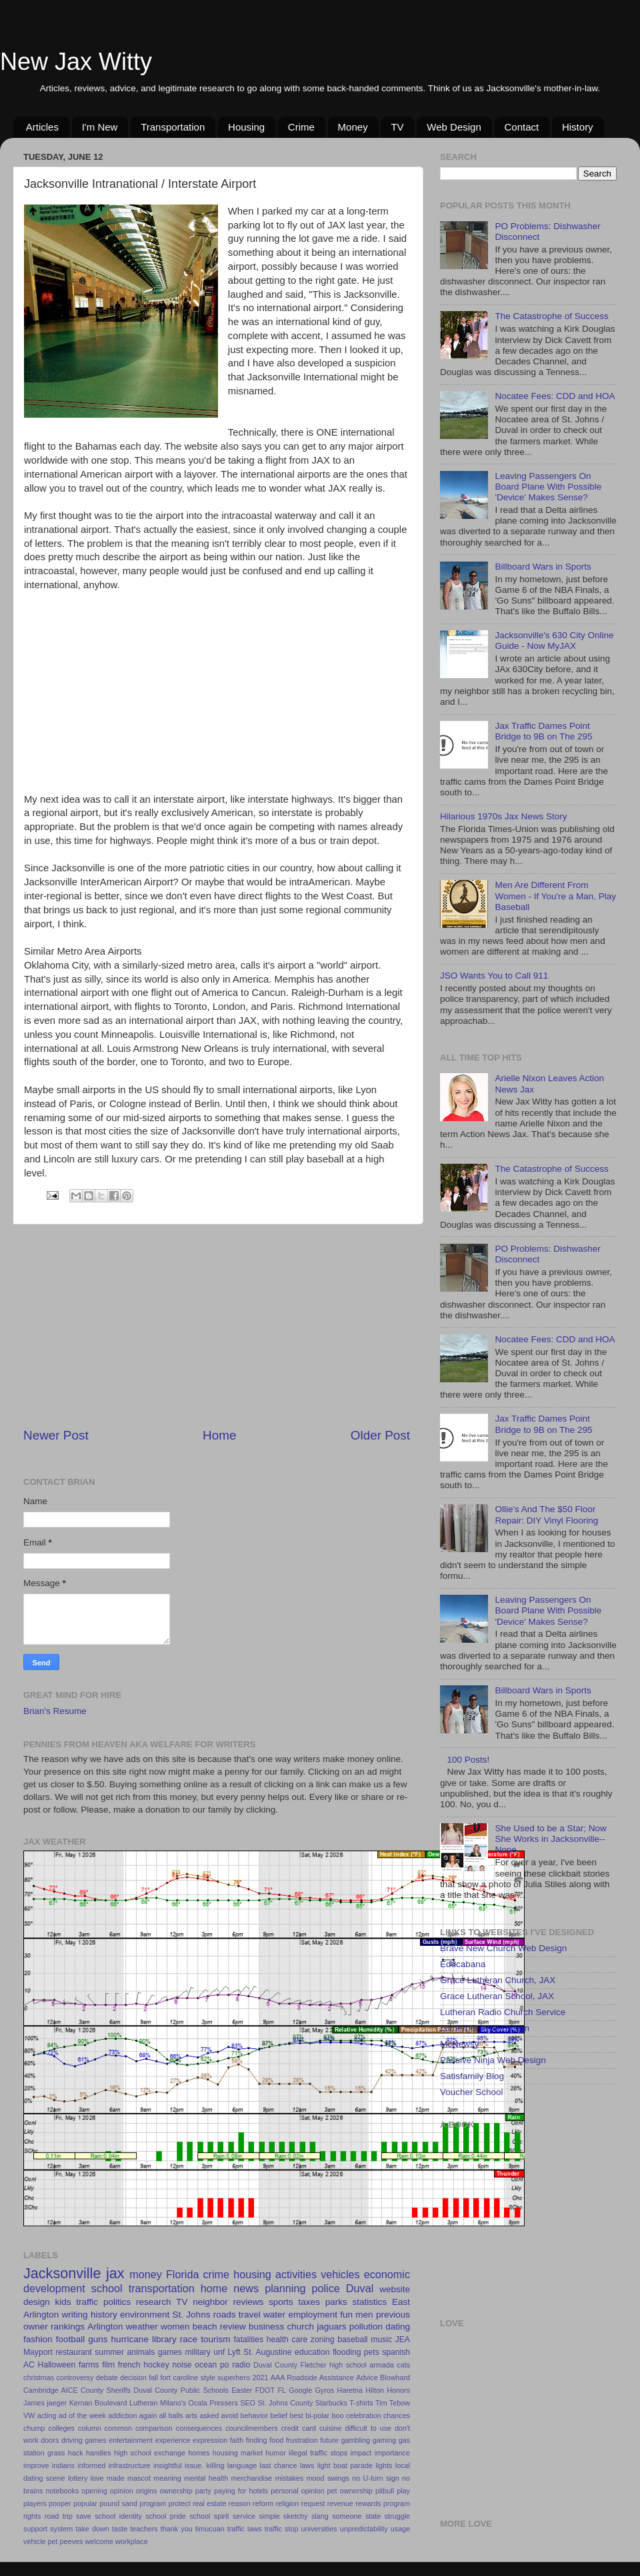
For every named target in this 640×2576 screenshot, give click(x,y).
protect (180, 2503)
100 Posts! (468, 1760)
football (70, 2339)
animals (141, 2352)
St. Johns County (285, 2403)
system (61, 2529)
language (242, 2465)
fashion (38, 2339)
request (313, 2503)
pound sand (118, 2503)
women (175, 2327)
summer (109, 2352)
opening (94, 2491)
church (300, 2327)
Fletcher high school (334, 2365)
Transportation (173, 127)
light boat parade (345, 2465)
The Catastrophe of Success (551, 316)
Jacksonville (62, 2273)
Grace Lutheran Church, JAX (497, 1980)
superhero (233, 2377)
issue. (194, 2465)
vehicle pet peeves (53, 2541)
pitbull (384, 2491)
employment (312, 2315)
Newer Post (56, 1435)
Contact (522, 127)
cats (403, 2365)
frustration (302, 2440)
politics (117, 2302)
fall (153, 2377)
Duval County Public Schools (181, 2390)
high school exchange (149, 2453)
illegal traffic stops (318, 2453)
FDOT (265, 2390)
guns (97, 2339)
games (170, 2352)
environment (144, 2315)
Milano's (173, 2403)
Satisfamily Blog (472, 2076)
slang (320, 2516)
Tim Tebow (392, 2403)
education (312, 2352)
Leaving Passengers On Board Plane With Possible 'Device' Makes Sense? (548, 486)
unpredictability (364, 2529)
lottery (77, 2478)
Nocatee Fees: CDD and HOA (555, 396)
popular (85, 2503)
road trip (59, 2516)
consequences (199, 2428)
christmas (38, 2377)
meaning (167, 2478)
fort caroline (180, 2377)
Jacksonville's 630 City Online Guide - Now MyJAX (554, 640)
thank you (177, 2529)
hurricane (130, 2339)
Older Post (380, 1435)
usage (400, 2529)
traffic (87, 2302)
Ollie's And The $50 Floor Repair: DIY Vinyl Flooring (546, 1514)
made (116, 2478)
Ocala (198, 2403)
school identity (118, 2516)
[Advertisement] (216, 699)
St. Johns (192, 2315)
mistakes (289, 2478)
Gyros (324, 2390)
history (104, 2315)
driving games (84, 2440)
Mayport (38, 2352)
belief (278, 2415)
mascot (139, 2478)
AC (29, 2364)
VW (29, 2415)
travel (250, 2315)
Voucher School (471, 2092)
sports (281, 2302)
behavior (254, 2415)
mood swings (328, 2478)
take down (92, 2529)
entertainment (131, 2440)
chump (34, 2428)
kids (63, 2302)
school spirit (209, 2516)
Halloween (57, 2364)
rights (32, 2516)
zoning (323, 2339)
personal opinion (297, 2491)
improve (36, 2465)
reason (240, 2503)
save (83, 2516)
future (329, 2440)
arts (191, 2415)
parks (336, 2302)
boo (337, 2415)
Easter (241, 2390)
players (35, 2503)
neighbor (210, 2302)
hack (75, 2453)
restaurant (73, 2352)
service (244, 2516)
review (233, 2327)
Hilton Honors (387, 2390)
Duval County (275, 2365)
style (208, 2377)
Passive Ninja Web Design (493, 2060)
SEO (247, 2403)
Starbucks (331, 2403)
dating (397, 2327)
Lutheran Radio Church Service (502, 2012)
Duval (359, 2288)
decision (133, 2377)
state (373, 2516)
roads (224, 2315)
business (266, 2327)
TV (397, 127)
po (224, 2364)
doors (50, 2440)
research (153, 2302)
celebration (363, 2415)
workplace (131, 2541)
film (108, 2364)
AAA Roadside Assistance (312, 2377)
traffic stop (282, 2529)
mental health (206, 2478)
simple (269, 2516)
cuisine (330, 2428)
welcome (99, 2541)
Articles (42, 127)
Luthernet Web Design (484, 2028)
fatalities (249, 2339)
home (214, 2288)
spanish (396, 2352)
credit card (298, 2428)
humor (275, 2453)
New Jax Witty (76, 61)
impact (361, 2453)
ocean (206, 2364)
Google (300, 2390)
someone (346, 2516)
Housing (246, 127)
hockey (156, 2364)
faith (236, 2440)
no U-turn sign (375, 2478)
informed (91, 2465)
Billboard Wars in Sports (543, 567)
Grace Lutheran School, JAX (497, 1996)
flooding (347, 2352)
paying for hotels (241, 2491)
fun (346, 2315)
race (188, 2339)
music (381, 2339)
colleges (61, 2428)
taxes (309, 2302)
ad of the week (82, 2415)
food (276, 2440)
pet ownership (350, 2491)
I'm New (100, 127)
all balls (171, 2415)
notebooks (62, 2491)
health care (287, 2339)
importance (392, 2453)
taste (119, 2529)
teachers (143, 2529)
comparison (154, 2428)
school (107, 2288)
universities (319, 2529)
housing (252, 2274)
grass (56, 2453)
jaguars (331, 2327)
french (129, 2364)
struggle (397, 2516)
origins (146, 2491)
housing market (238, 2453)
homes (198, 2453)
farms (89, 2364)
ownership (176, 2491)
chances (396, 2415)
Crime (301, 127)
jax (115, 2273)
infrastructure (130, 2465)
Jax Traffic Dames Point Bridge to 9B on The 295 (543, 731)
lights (383, 2465)
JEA (402, 2339)
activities (296, 2274)
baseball (352, 2339)
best (296, 2415)
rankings (68, 2327)
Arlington (105, 2327)
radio (241, 2364)
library (164, 2339)
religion (287, 2503)
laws (307, 2465)
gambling (355, 2440)
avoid (229, 2415)
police (325, 2288)
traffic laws (244, 2529)
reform (263, 2503)
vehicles (340, 2274)
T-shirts (361, 2403)
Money (353, 127)
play (403, 2491)
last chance (278, 2465)
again (148, 2415)
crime (216, 2274)
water (274, 2315)
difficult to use (368, 2428)
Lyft (234, 2352)
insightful (167, 2465)
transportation (162, 2288)
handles (98, 2453)
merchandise (251, 2478)
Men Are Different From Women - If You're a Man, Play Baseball (555, 895)
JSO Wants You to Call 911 (494, 976)
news (246, 2288)
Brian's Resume (55, 1711)
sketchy (295, 2516)
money (145, 2274)
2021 (260, 2377)
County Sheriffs (106, 2390)
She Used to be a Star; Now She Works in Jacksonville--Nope (550, 1839)
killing (215, 2465)
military (197, 2352)
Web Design (454, 127)
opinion (121, 2491)
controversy (75, 2377)
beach (205, 2327)
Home (219, 1435)
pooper (60, 2503)
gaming (384, 2440)
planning (285, 2288)
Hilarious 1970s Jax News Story (503, 816)
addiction (122, 2415)
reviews (248, 2302)
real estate (210, 2503)
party (203, 2491)
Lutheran (143, 2403)
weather (142, 2327)
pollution (366, 2327)
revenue (340, 2503)
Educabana (462, 1964)
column (89, 2428)
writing (75, 2315)
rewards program (382, 2503)
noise (181, 2364)
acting (47, 2415)
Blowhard (395, 2377)
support (35, 2529)
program (152, 2503)
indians (63, 2465)
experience (173, 2440)
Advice (366, 2377)
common (118, 2428)
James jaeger (45, 2403)
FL (281, 2390)
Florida (182, 2274)
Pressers (223, 2403)
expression (210, 2440)
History (577, 127)
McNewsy (459, 2044)
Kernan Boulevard (98, 2403)
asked (209, 2415)
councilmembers (251, 2428)
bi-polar (317, 2415)
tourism (215, 2339)
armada (381, 2365)
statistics (369, 2302)
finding (256, 2440)
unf (219, 2352)
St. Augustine (267, 2352)
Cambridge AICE (50, 2390)
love (97, 2478)
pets (371, 2352)
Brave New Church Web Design (503, 1948)
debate (107, 2377)
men (364, 2315)
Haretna (350, 2390)
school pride (165, 2516)
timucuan (210, 2529)
